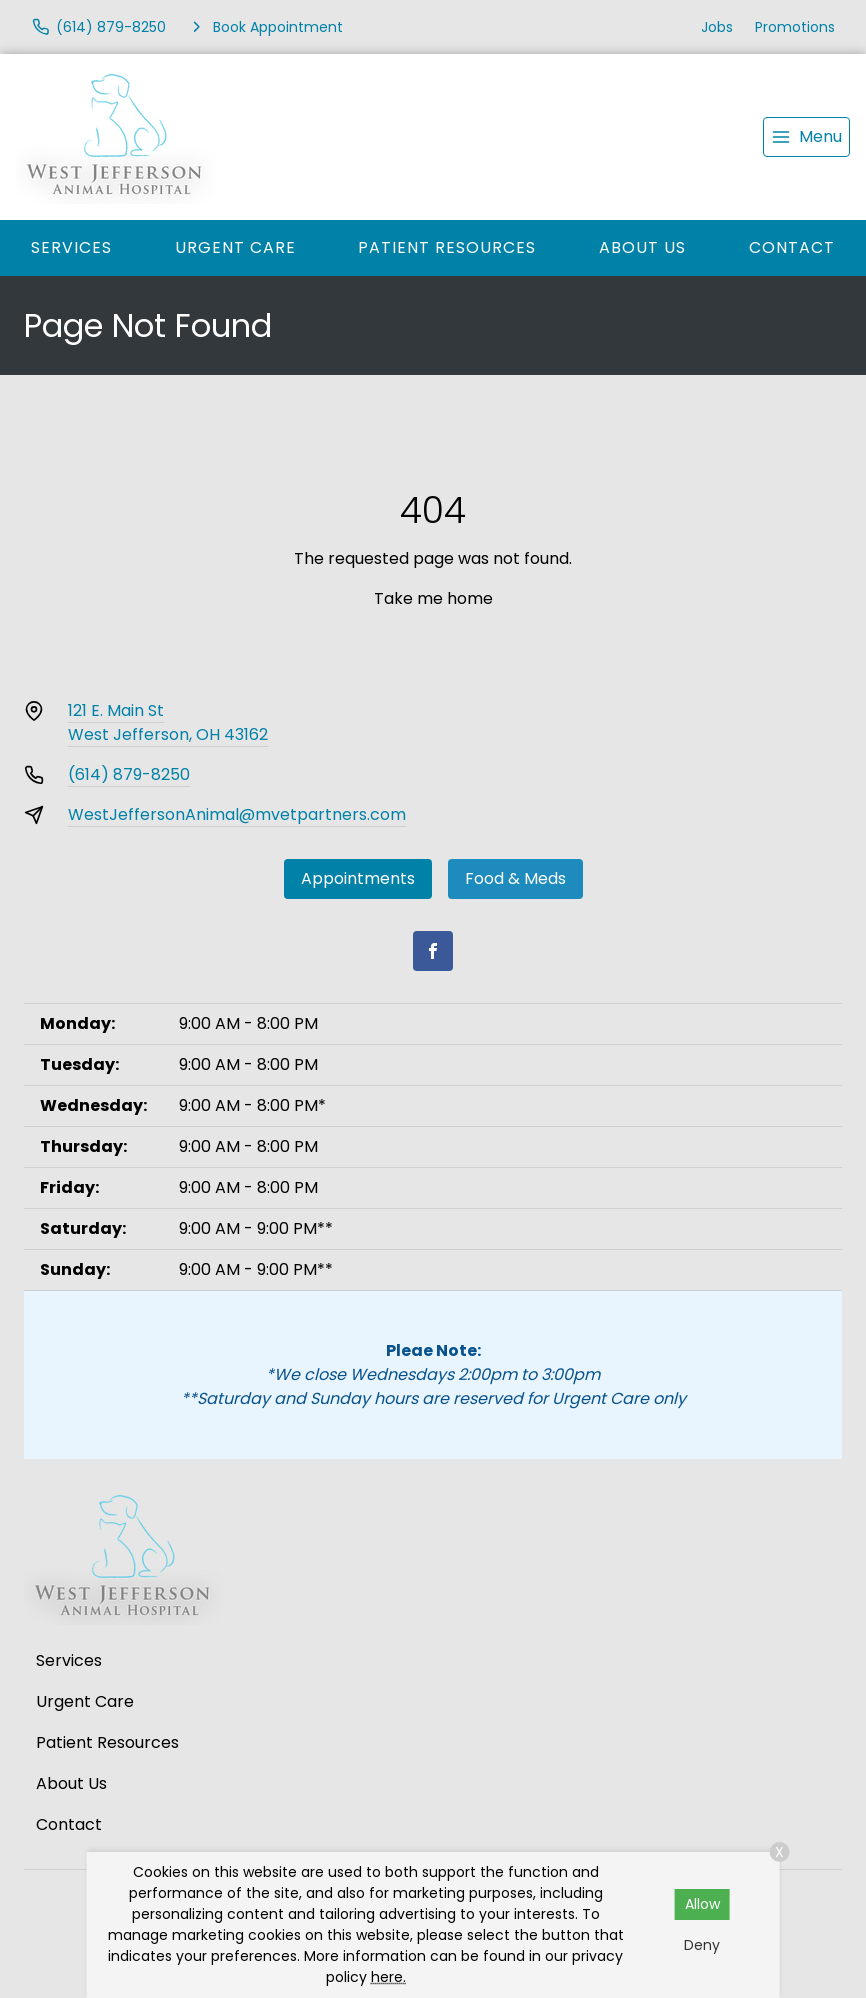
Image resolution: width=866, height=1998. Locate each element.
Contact (792, 247)
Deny (702, 1945)
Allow (702, 1904)
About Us (642, 247)
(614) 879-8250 (129, 774)
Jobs (717, 27)
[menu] (806, 137)
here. (388, 1977)
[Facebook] (433, 951)
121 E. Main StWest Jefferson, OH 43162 (168, 722)
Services (71, 247)
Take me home (433, 598)
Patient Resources (447, 247)
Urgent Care (235, 247)
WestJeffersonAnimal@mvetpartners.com (237, 814)
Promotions (795, 27)
